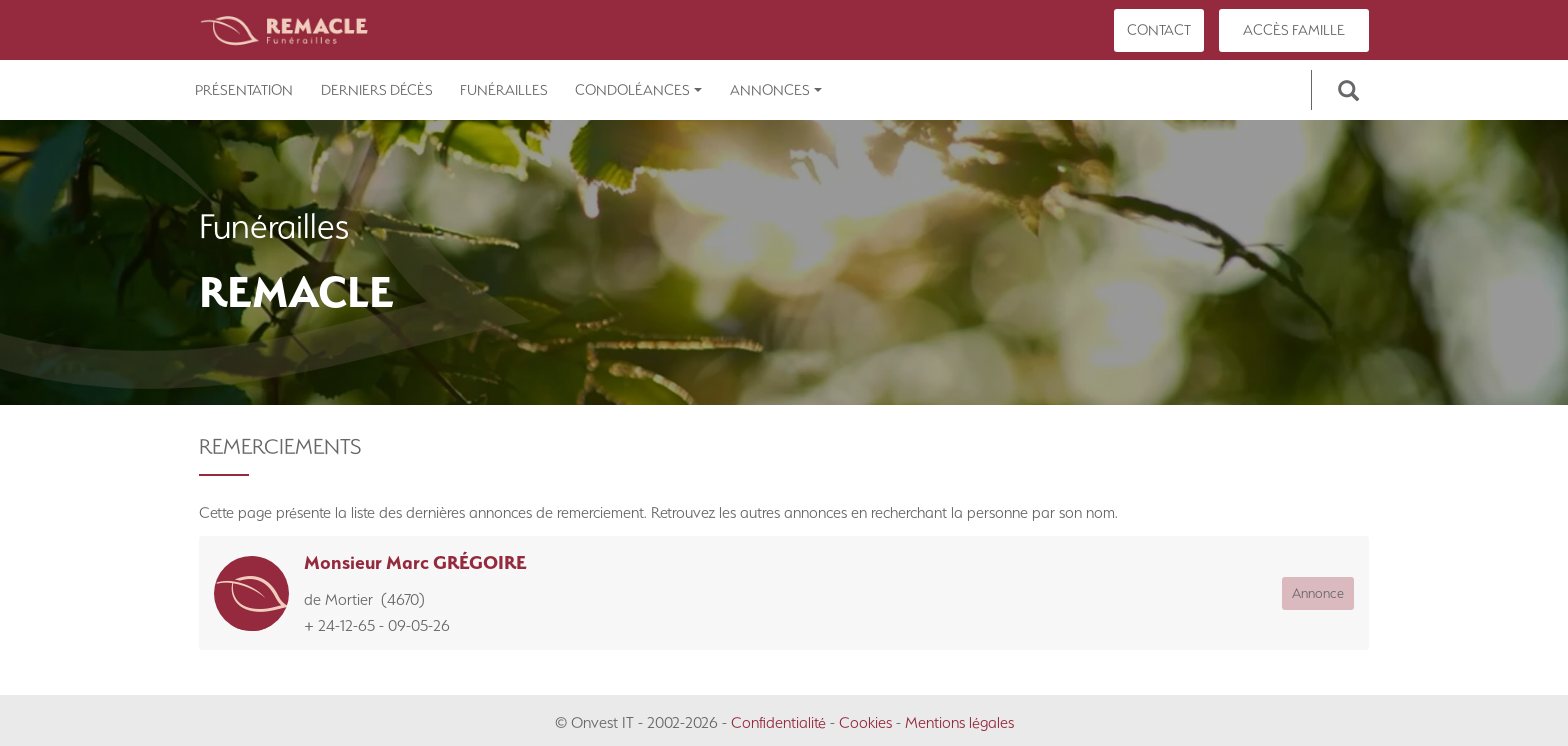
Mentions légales (959, 722)
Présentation (244, 90)
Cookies (865, 722)
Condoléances (638, 90)
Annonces (776, 90)
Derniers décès (377, 90)
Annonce (1318, 593)
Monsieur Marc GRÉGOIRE (415, 562)
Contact (1159, 30)
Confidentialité (778, 722)
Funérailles (504, 90)
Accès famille (1294, 30)
